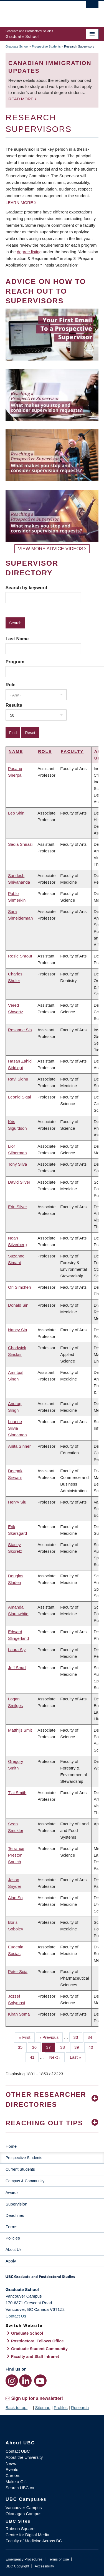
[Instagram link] (12, 2380)
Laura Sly (17, 1649)
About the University (24, 2457)
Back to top (19, 2407)
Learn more (19, 202)
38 (64, 2047)
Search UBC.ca (20, 2487)
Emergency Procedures (24, 2559)
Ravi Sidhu (18, 1079)
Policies (13, 2238)
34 (91, 2037)
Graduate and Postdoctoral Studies (52, 2278)
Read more (21, 98)
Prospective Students (46, 46)
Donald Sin (18, 1305)
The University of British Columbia (38, 11)
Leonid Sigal (19, 1097)
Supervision (16, 2204)
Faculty (72, 751)
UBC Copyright (17, 2566)
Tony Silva (17, 1164)
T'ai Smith (17, 1792)
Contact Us (16, 2316)
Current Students (20, 2169)
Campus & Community (25, 2181)
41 (34, 2057)
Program (15, 661)
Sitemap (42, 2407)
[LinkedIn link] (25, 2380)
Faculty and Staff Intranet (35, 2356)
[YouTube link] (40, 2380)
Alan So (15, 1897)
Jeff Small (17, 1667)
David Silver (19, 1182)
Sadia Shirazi (20, 844)
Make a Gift (16, 2481)
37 (50, 2047)
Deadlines (15, 2215)
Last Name (17, 638)
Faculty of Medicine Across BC (34, 2540)
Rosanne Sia (20, 1029)
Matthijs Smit (20, 1730)
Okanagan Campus (23, 2513)
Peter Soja (17, 1971)
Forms (11, 2226)
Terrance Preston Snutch (16, 1855)
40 (92, 2047)
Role (11, 684)
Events (12, 2469)
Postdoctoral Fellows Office (37, 2341)
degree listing (29, 251)
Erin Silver (17, 1206)
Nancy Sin (17, 1329)
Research (80, 2407)
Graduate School (17, 46)
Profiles (61, 2407)
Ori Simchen (19, 1287)
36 (36, 2047)
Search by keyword (26, 587)
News (11, 2463)
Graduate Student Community (39, 2349)
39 (78, 2047)
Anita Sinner (19, 1446)
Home (11, 2146)
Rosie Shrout (20, 956)
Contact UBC (18, 2451)
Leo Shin (16, 813)
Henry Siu (17, 1502)
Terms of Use (58, 2559)
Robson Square (20, 2528)
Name (16, 751)
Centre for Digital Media (27, 2534)
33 (77, 2037)
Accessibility (44, 2566)
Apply (11, 2261)
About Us (14, 2249)
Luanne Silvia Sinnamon (17, 1428)
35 (22, 2047)
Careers (13, 2475)
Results (14, 705)
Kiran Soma (19, 2014)
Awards (12, 2192)
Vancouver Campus (24, 2507)
